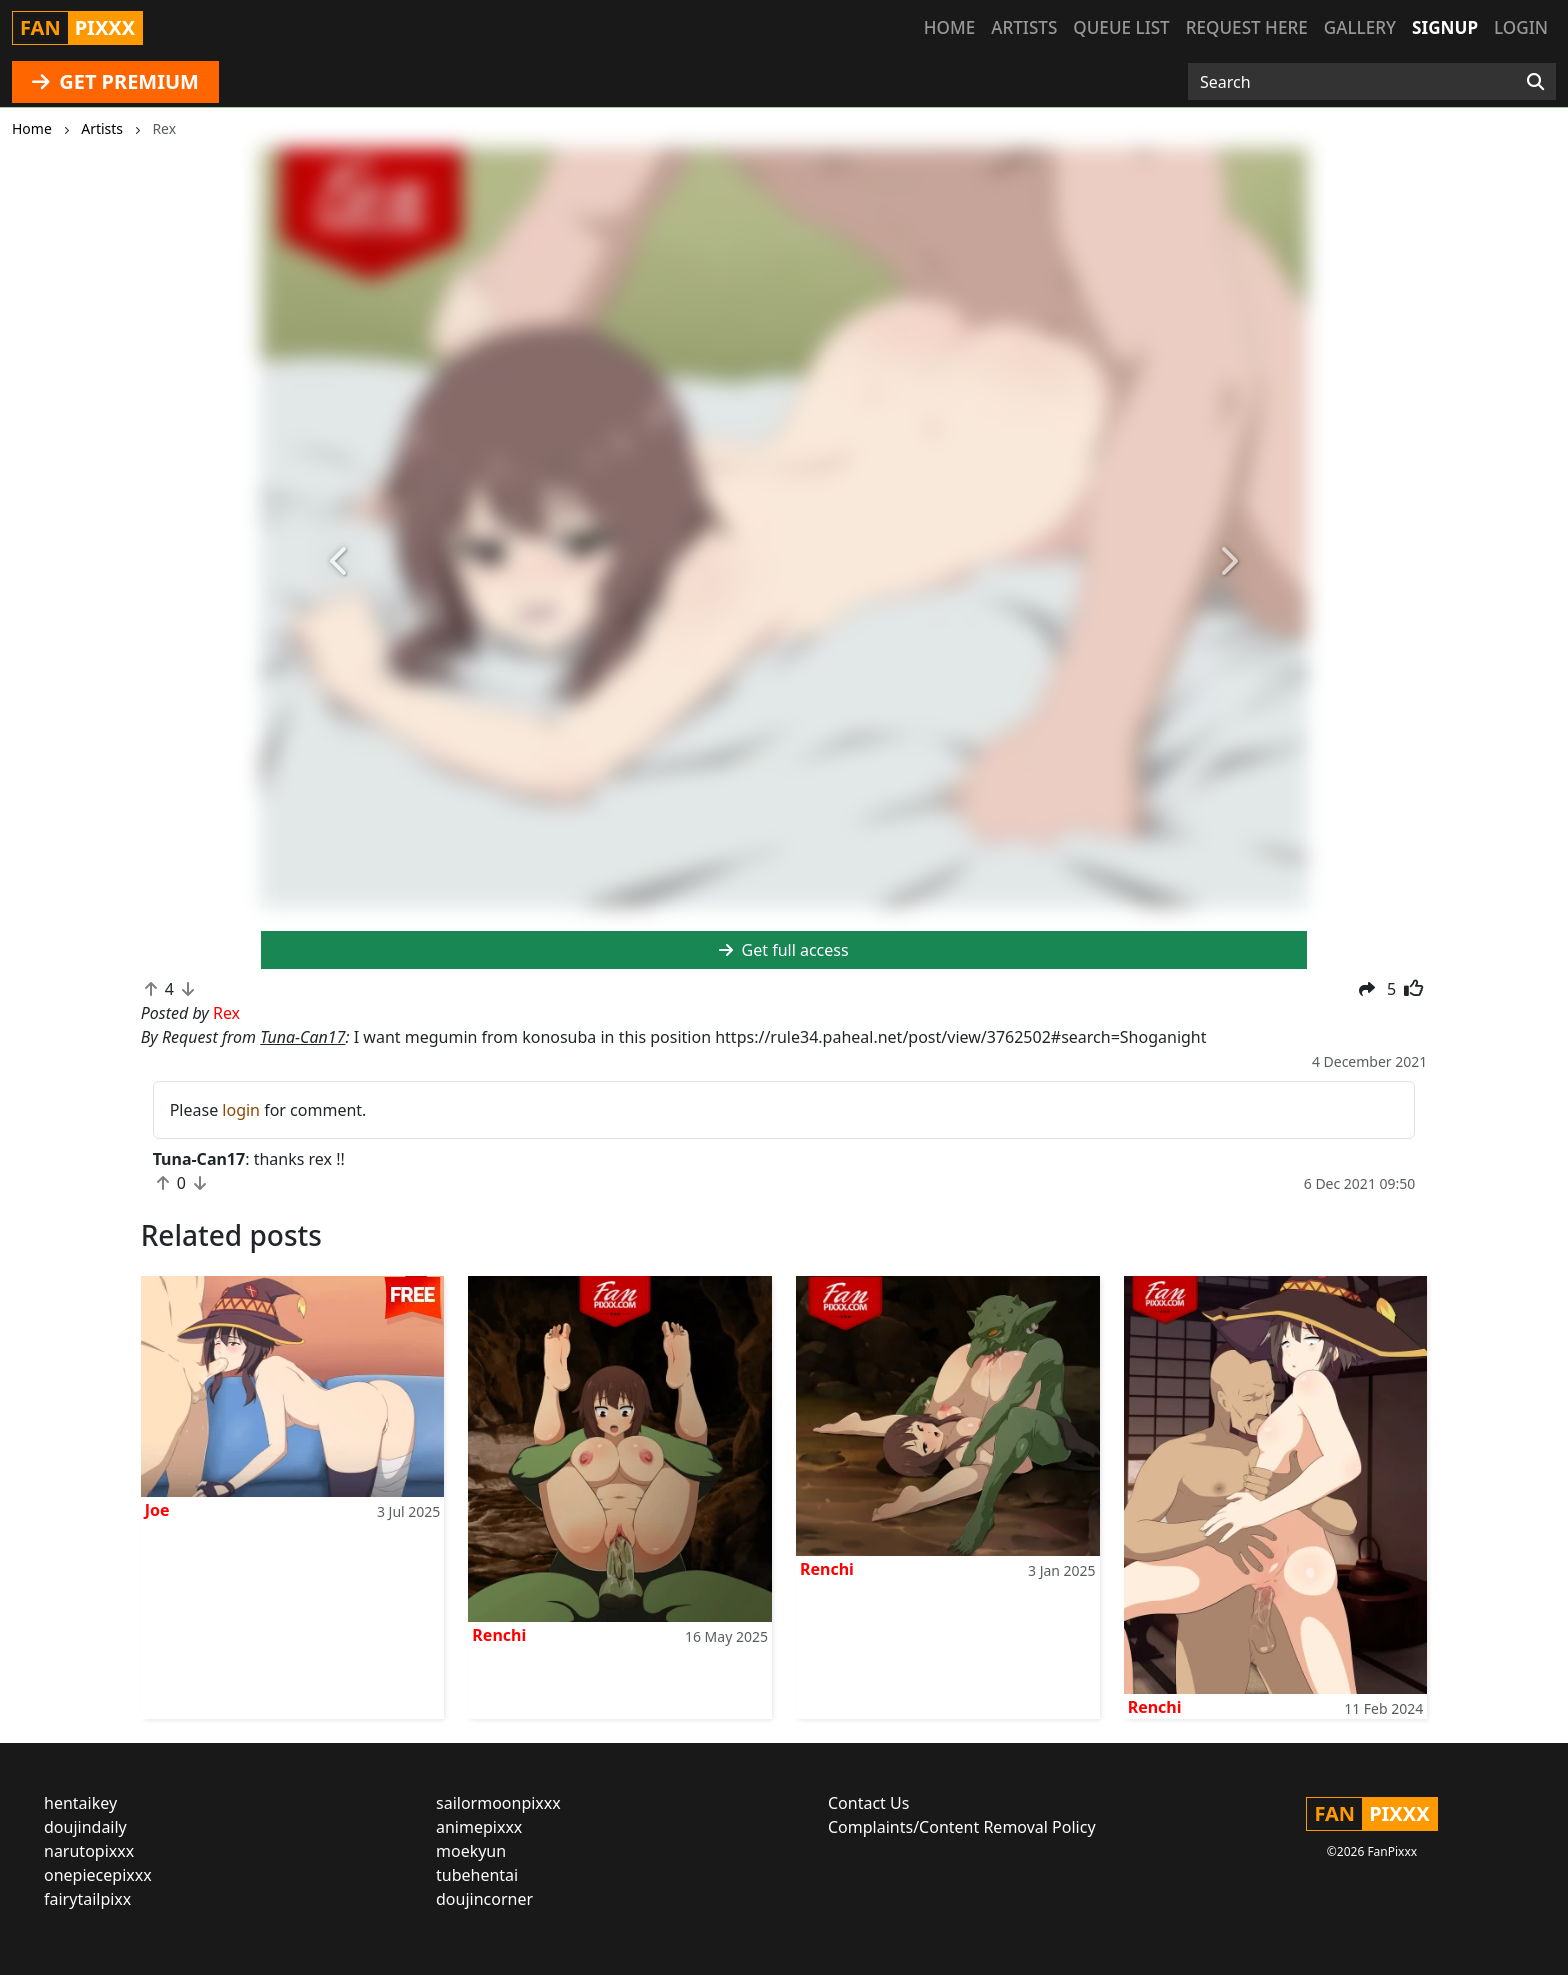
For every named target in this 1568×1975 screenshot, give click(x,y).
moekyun (471, 1851)
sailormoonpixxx (498, 1803)
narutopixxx (89, 1851)
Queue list (1121, 27)
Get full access (783, 950)
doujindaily (85, 1827)
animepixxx (479, 1827)
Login (1521, 27)
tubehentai (477, 1875)
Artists (1024, 27)
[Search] (1535, 82)
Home (949, 27)
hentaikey (80, 1803)
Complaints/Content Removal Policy (962, 1827)
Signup (1445, 27)
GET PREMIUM (115, 81)
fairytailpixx (87, 1899)
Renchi (499, 1635)
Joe (157, 1510)
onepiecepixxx (98, 1875)
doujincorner (484, 1899)
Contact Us (868, 1803)
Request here (1247, 27)
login (241, 1110)
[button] (339, 562)
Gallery (1360, 27)
